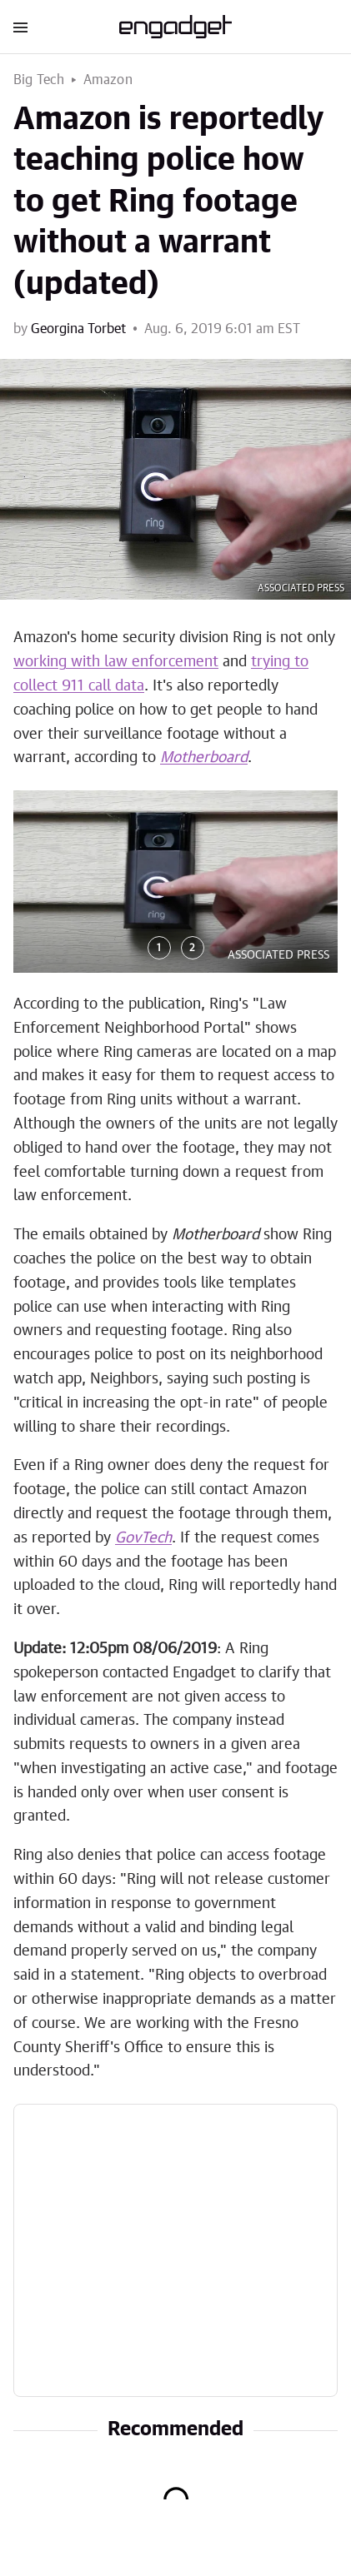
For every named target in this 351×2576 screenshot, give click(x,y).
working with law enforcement (115, 662)
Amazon (108, 80)
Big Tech (39, 80)
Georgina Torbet (78, 329)
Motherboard (204, 757)
